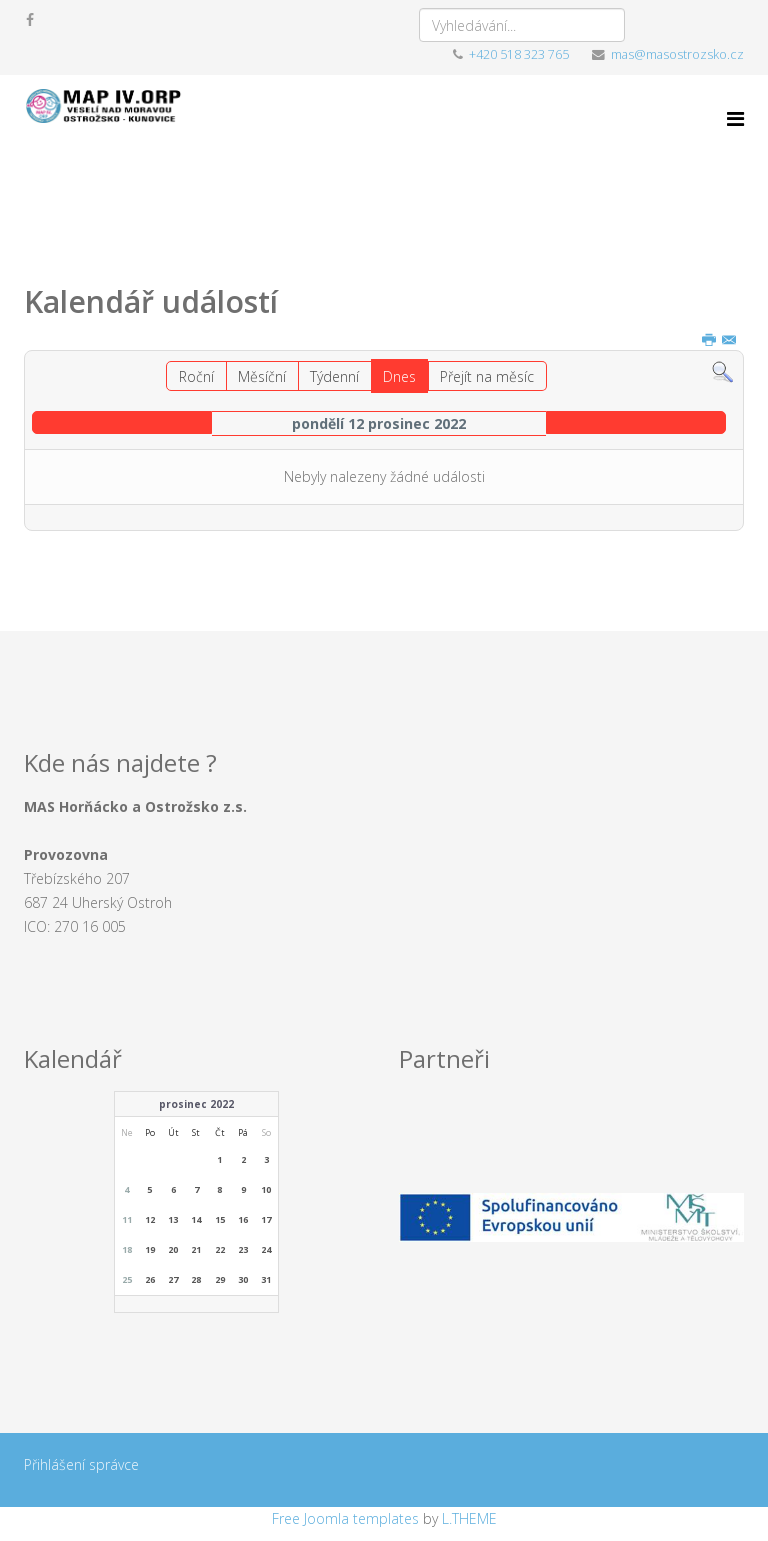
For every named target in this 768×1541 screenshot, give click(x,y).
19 (150, 1249)
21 (196, 1249)
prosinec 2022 (196, 1104)
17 (266, 1219)
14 (196, 1219)
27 (173, 1279)
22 (220, 1249)
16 (243, 1219)
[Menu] (735, 118)
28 (196, 1279)
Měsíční (262, 376)
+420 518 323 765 (519, 54)
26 (150, 1279)
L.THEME (469, 1518)
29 (220, 1279)
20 (173, 1249)
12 (150, 1219)
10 (266, 1189)
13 (173, 1219)
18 (127, 1249)
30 (243, 1279)
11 (127, 1219)
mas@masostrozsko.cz (677, 54)
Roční (196, 376)
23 (243, 1249)
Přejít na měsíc (487, 376)
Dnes (399, 376)
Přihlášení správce (81, 1464)
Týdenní (334, 376)
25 (127, 1279)
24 (266, 1249)
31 (266, 1279)
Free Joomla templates (345, 1518)
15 (220, 1219)
